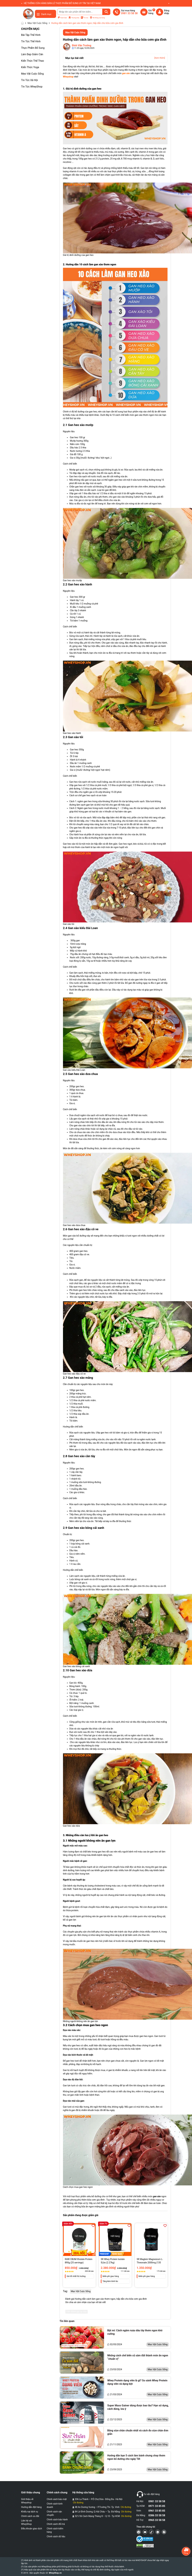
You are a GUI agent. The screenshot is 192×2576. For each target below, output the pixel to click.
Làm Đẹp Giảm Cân (32, 54)
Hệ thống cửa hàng (97, 18)
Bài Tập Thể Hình (30, 34)
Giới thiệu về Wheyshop (27, 2501)
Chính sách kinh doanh (55, 2505)
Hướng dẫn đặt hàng (31, 2507)
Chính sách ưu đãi (30, 2516)
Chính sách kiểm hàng (55, 2530)
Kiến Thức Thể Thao (32, 60)
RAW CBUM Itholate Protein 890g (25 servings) (78, 2261)
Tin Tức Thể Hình (31, 41)
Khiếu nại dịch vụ (29, 2511)
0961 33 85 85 (157, 2510)
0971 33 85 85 (157, 2506)
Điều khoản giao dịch (31, 2528)
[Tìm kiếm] (106, 12)
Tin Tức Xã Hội (29, 80)
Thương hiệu (73, 18)
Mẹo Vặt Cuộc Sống (32, 73)
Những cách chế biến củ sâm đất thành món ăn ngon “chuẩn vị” (137, 2357)
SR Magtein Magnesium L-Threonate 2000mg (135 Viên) (150, 2261)
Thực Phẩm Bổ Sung (32, 47)
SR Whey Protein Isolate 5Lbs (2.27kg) (113, 2261)
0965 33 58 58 (157, 2520)
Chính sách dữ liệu (56, 2536)
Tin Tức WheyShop (31, 86)
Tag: (65, 2291)
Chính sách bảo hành (57, 2519)
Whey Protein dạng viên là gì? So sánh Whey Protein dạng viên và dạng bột (137, 2382)
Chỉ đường (78, 2502)
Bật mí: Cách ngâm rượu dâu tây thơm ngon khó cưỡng (134, 2332)
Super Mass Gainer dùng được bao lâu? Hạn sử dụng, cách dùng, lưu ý (138, 2407)
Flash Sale (62, 17)
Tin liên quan (67, 2321)
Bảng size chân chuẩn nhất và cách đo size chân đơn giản (137, 2432)
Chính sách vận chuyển (54, 2513)
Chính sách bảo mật (57, 2499)
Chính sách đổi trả (56, 2524)
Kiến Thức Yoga (30, 67)
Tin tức (84, 17)
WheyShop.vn (55, 2573)
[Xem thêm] (159, 58)
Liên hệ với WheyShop (26, 2522)
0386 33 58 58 (157, 2515)
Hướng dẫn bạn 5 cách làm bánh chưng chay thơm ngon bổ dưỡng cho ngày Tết (136, 2457)
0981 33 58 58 (157, 2501)
